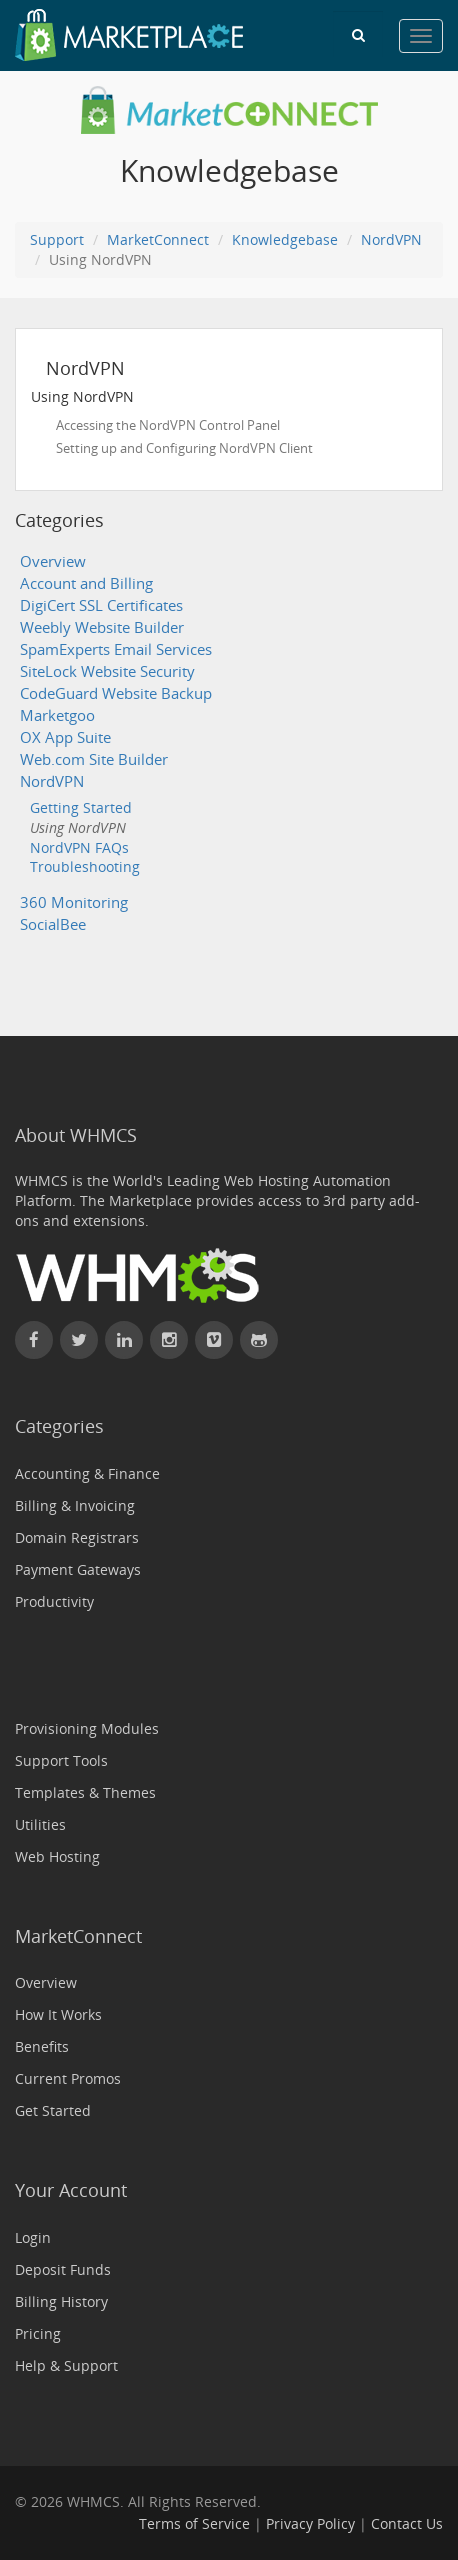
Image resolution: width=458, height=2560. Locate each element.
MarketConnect (158, 239)
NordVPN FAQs (79, 847)
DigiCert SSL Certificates (101, 605)
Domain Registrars (77, 1537)
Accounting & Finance (87, 1473)
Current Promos (68, 2078)
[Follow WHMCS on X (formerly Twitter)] (79, 1340)
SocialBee (53, 924)
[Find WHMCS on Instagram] (169, 1340)
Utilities (40, 1824)
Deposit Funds (63, 2269)
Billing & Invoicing (75, 1505)
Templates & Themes (85, 1792)
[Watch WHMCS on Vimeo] (214, 1340)
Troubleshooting (85, 866)
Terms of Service (194, 2523)
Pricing (38, 2333)
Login (33, 2237)
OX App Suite (65, 737)
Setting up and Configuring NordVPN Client (184, 448)
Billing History (61, 2301)
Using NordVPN (78, 827)
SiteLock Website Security (107, 671)
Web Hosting (57, 1856)
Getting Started (81, 807)
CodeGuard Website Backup (116, 693)
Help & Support (66, 2365)
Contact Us (407, 2523)
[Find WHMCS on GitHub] (259, 1340)
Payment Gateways (78, 1569)
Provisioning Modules (87, 1728)
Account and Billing (86, 583)
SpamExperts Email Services (116, 649)
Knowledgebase (285, 239)
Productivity (54, 1601)
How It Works (58, 2014)
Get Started (53, 2110)
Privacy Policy (310, 2523)
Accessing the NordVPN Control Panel (168, 425)
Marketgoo (57, 715)
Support (57, 239)
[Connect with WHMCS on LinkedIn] (124, 1340)
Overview (53, 561)
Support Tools (61, 1760)
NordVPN (391, 239)
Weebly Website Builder (102, 627)
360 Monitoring (74, 902)
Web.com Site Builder (94, 759)
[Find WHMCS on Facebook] (34, 1340)
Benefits (42, 2046)
